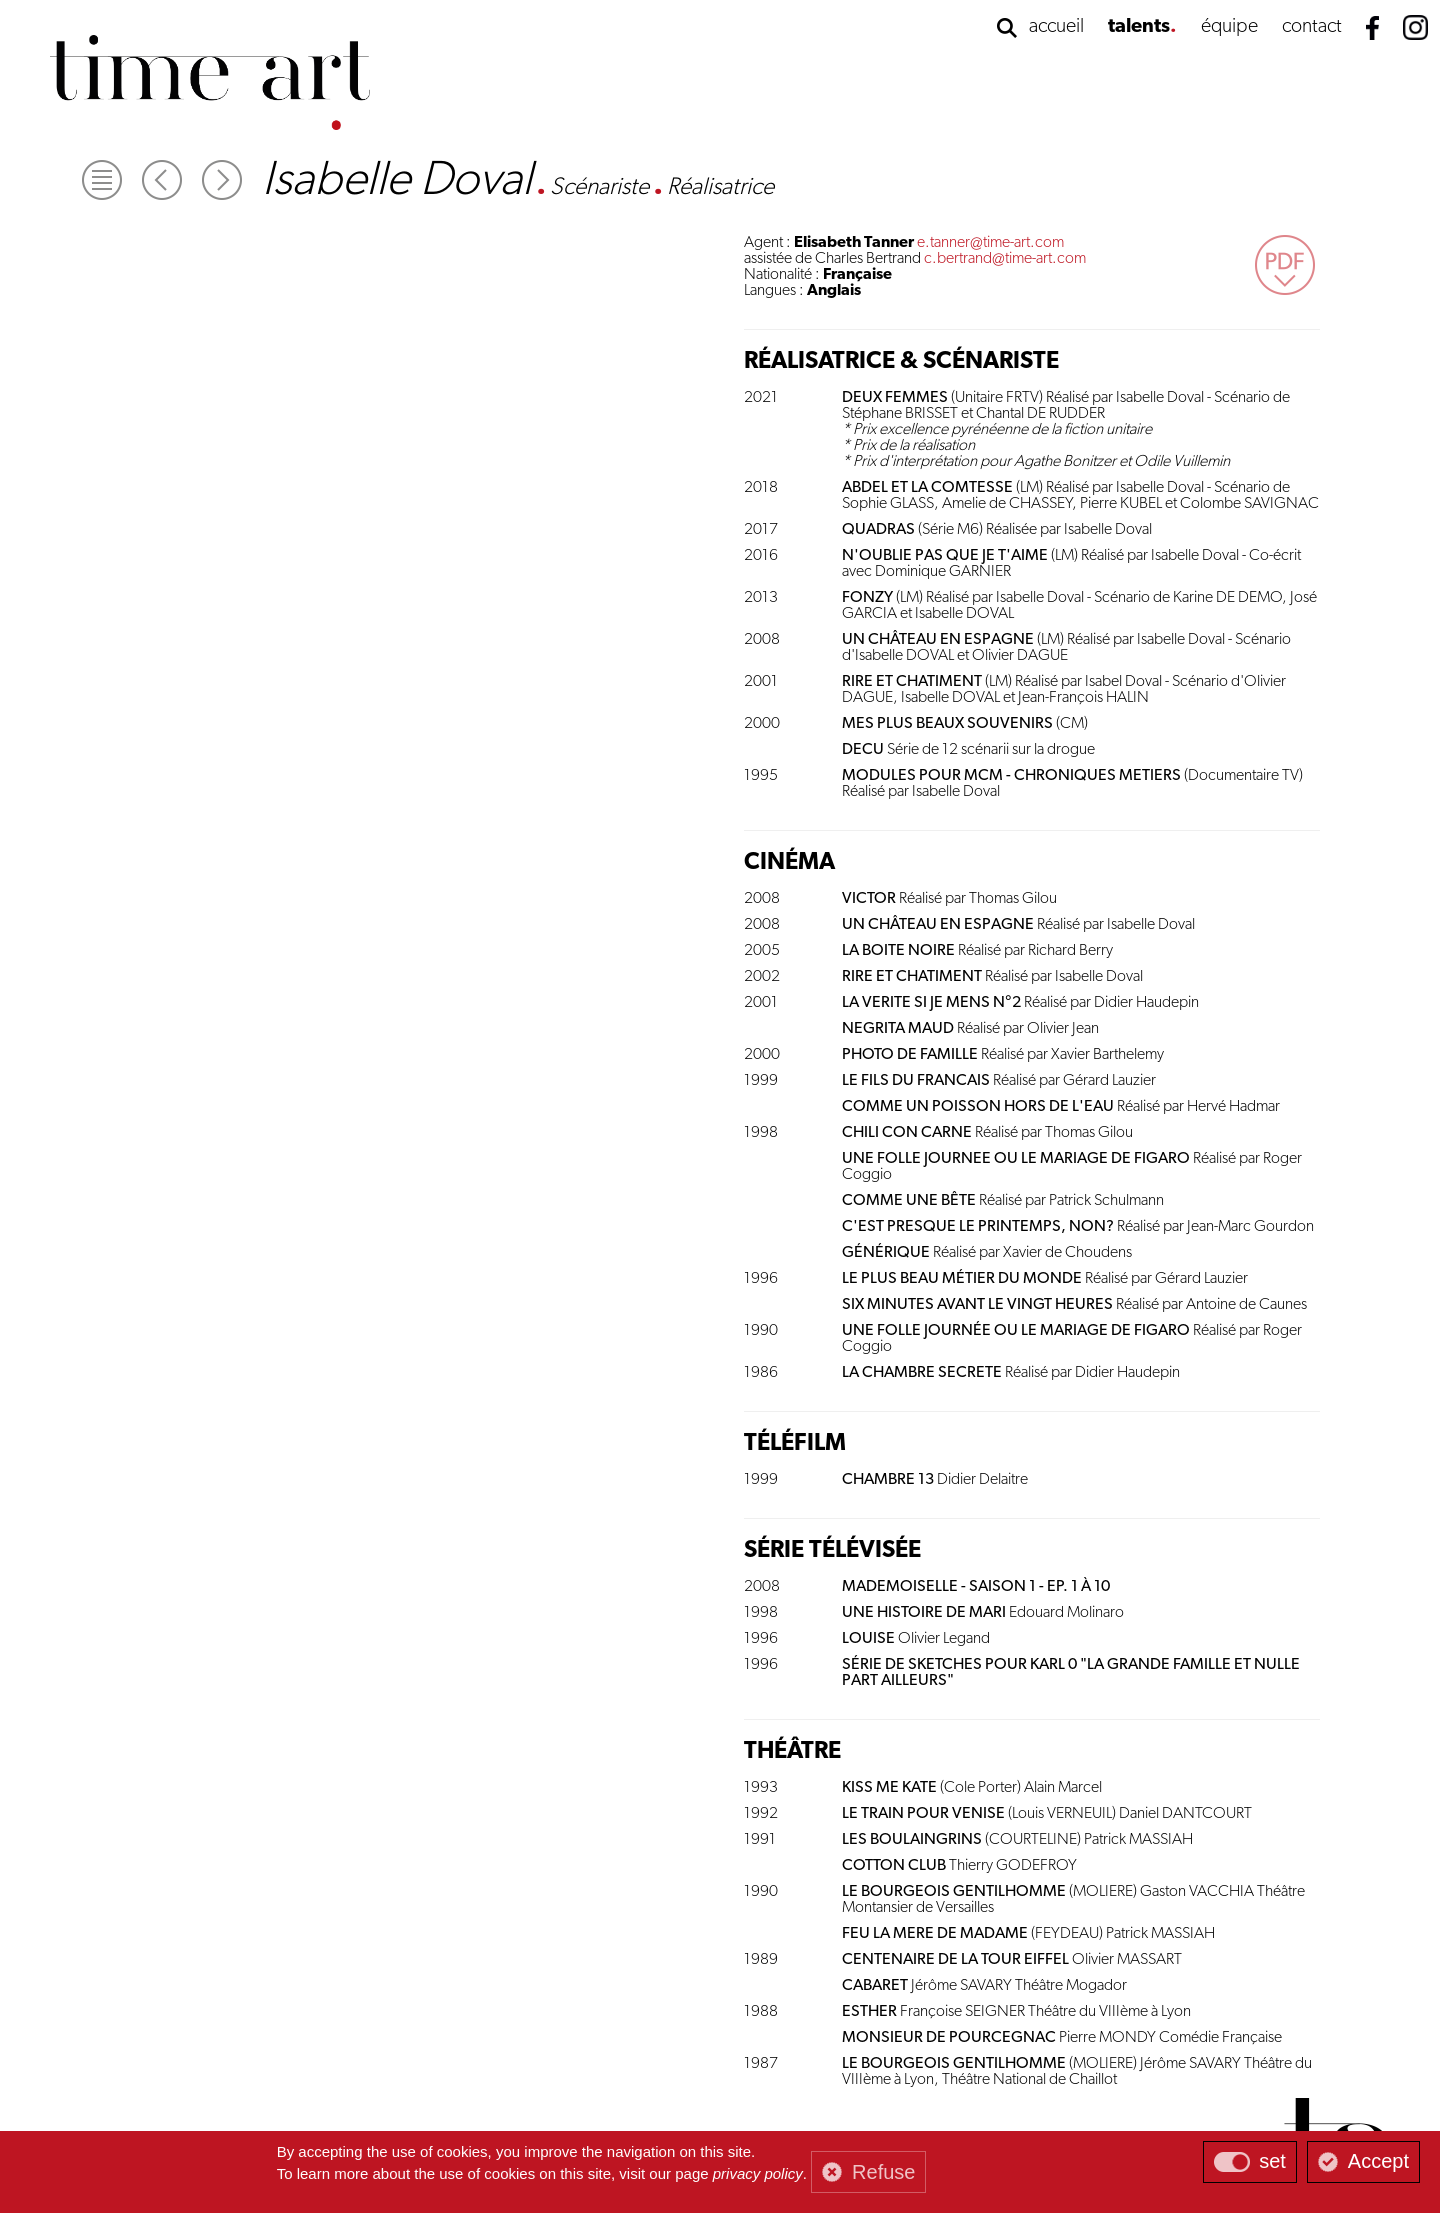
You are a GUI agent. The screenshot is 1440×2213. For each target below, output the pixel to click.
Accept (1378, 2161)
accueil (1056, 27)
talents (1139, 27)
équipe (1229, 27)
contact (1312, 27)
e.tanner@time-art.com (990, 243)
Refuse (883, 2172)
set (1272, 2161)
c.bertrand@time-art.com (1005, 259)
